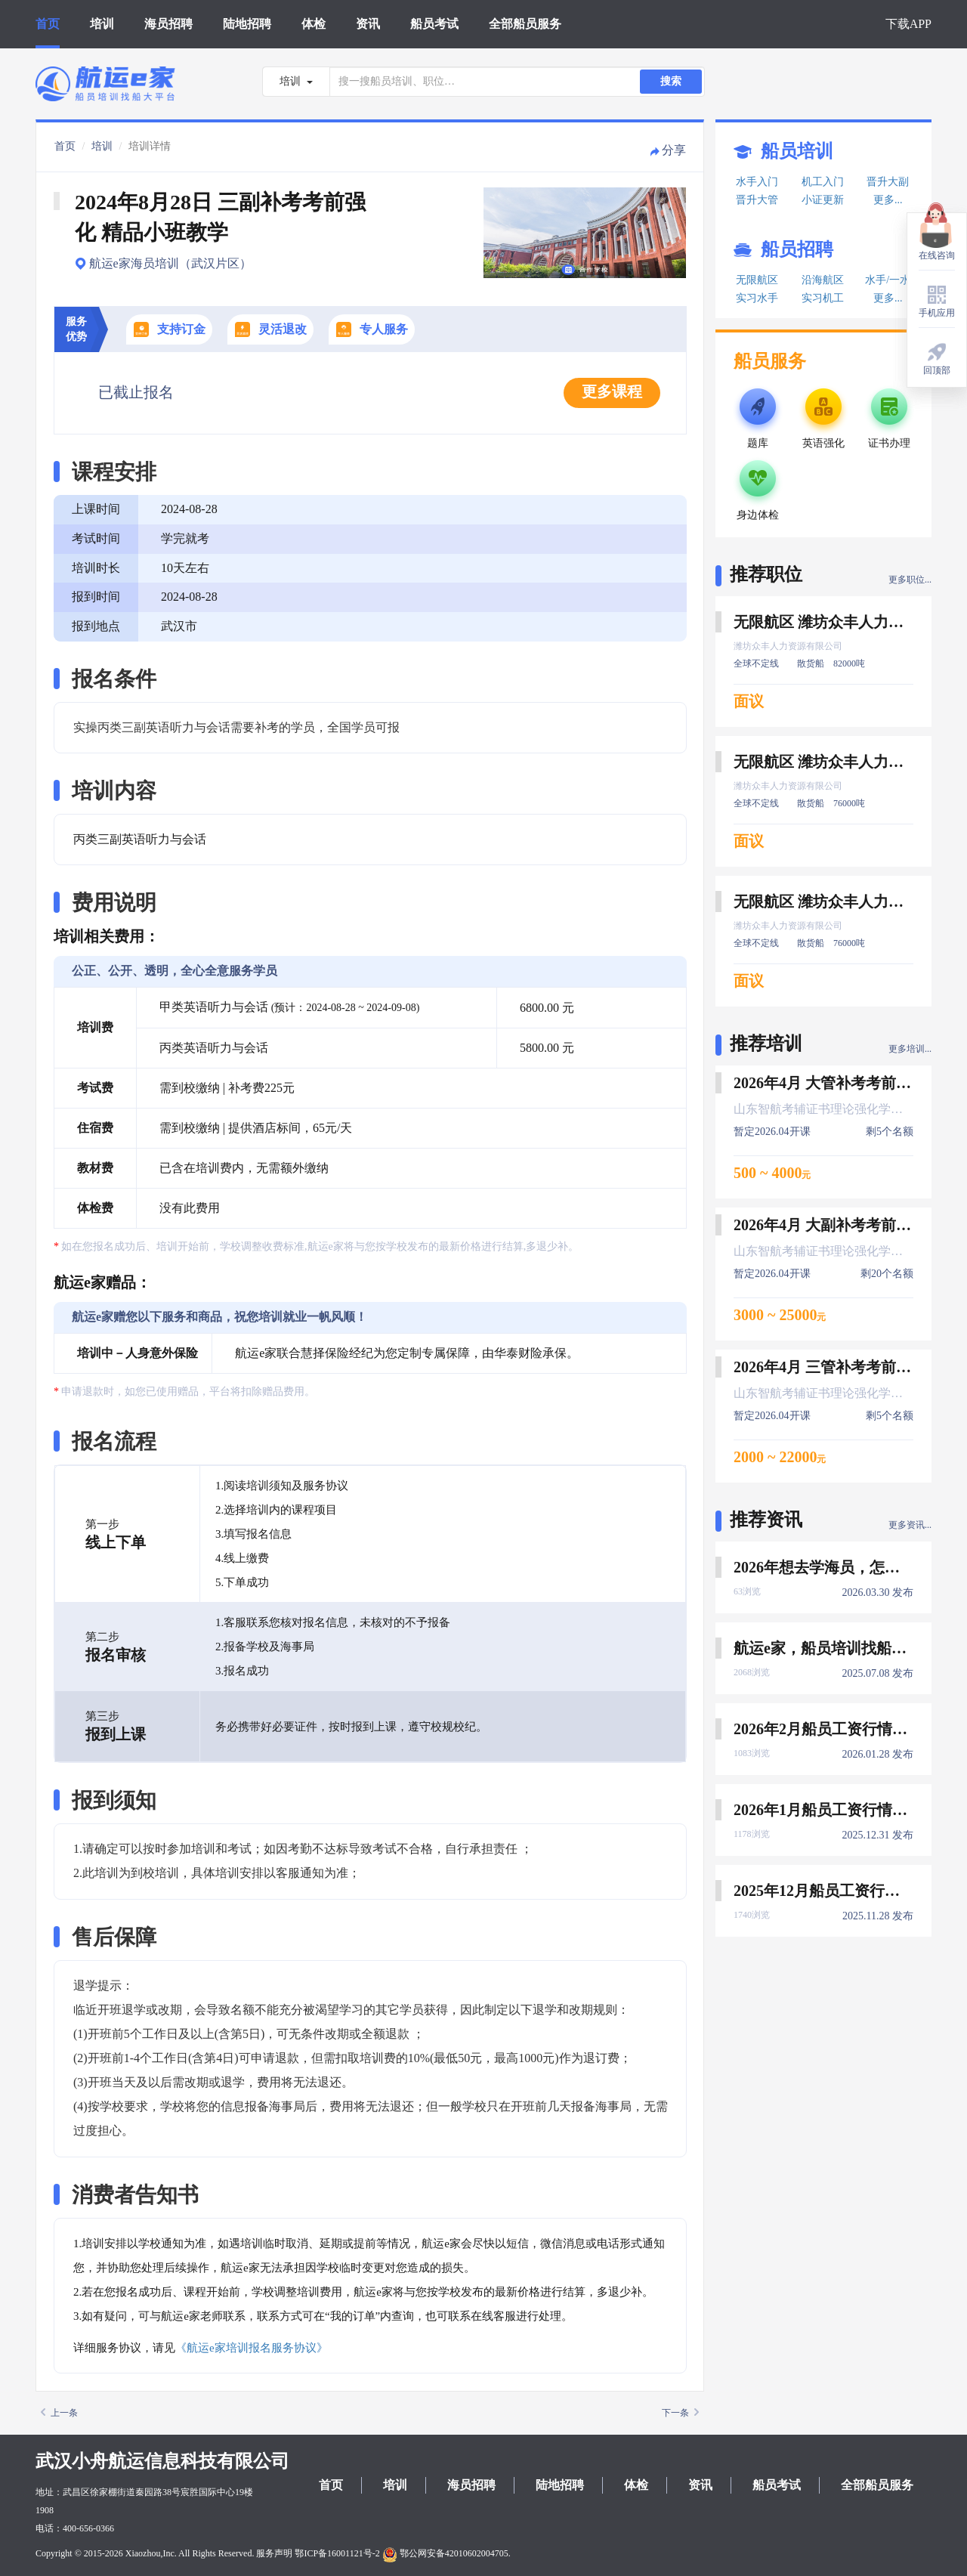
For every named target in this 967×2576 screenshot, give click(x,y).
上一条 (59, 2412)
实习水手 (757, 298)
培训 (102, 23)
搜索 (670, 81)
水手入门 (757, 181)
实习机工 (823, 298)
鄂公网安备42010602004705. (446, 2553)
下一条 (680, 2412)
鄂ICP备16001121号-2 (337, 2553)
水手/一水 (887, 280)
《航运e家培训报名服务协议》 (251, 2348)
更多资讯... (909, 1525)
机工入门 (823, 181)
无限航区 (757, 280)
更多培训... (909, 1049)
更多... (888, 200)
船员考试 (434, 23)
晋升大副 (888, 181)
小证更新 (823, 200)
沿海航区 (823, 280)
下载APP (908, 23)
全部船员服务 (525, 23)
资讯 (368, 23)
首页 (48, 23)
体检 (313, 23)
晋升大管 (757, 200)
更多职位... (909, 579)
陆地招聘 (247, 23)
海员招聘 (168, 23)
